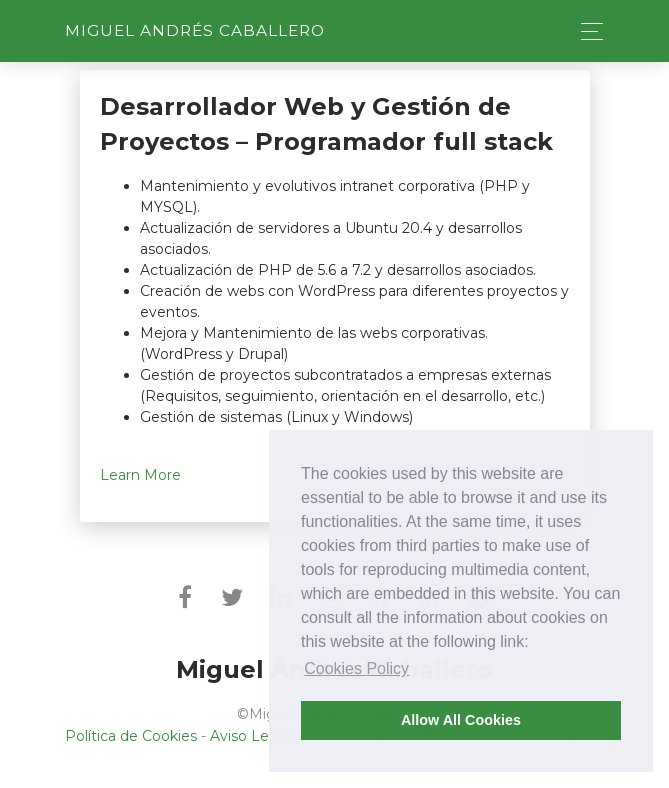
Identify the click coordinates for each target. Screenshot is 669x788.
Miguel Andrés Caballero (195, 30)
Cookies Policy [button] (356, 668)
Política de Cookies (131, 736)
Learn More (140, 475)
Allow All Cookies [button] (461, 720)
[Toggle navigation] (586, 31)
